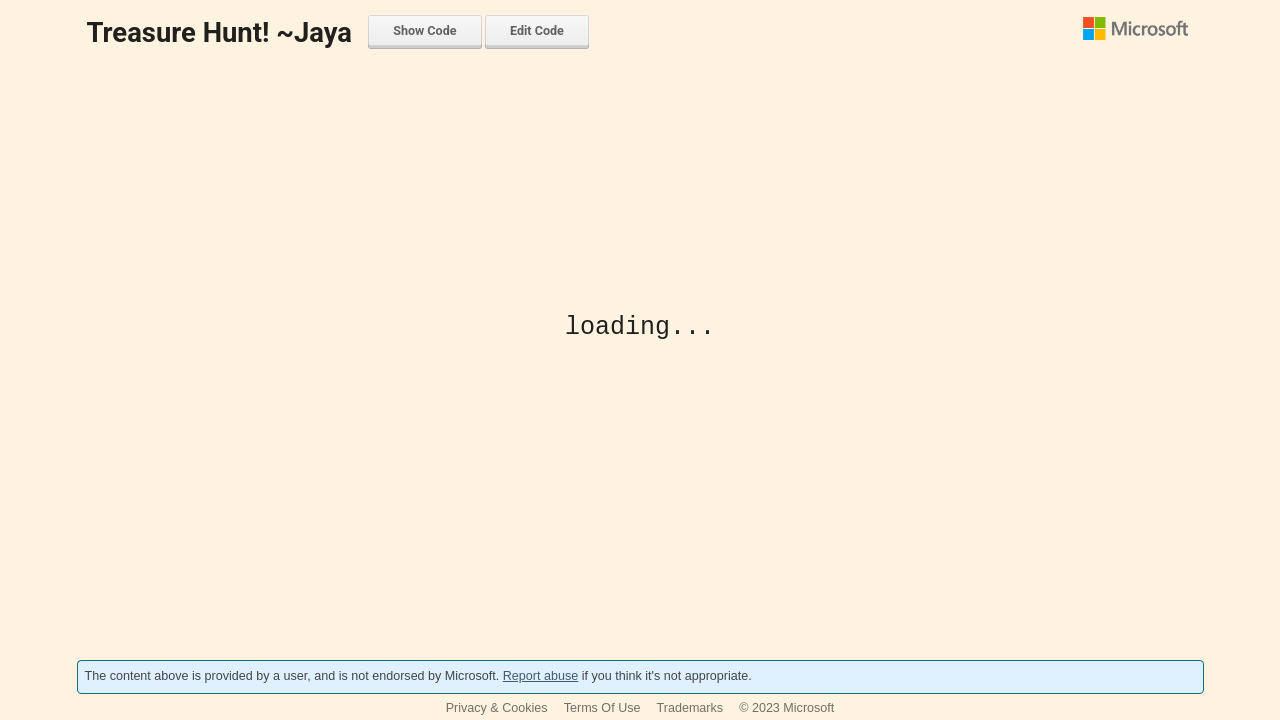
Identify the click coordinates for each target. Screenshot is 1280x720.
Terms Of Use (602, 708)
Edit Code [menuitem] (537, 30)
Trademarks (690, 708)
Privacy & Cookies (497, 708)
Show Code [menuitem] (424, 30)
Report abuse (540, 676)
